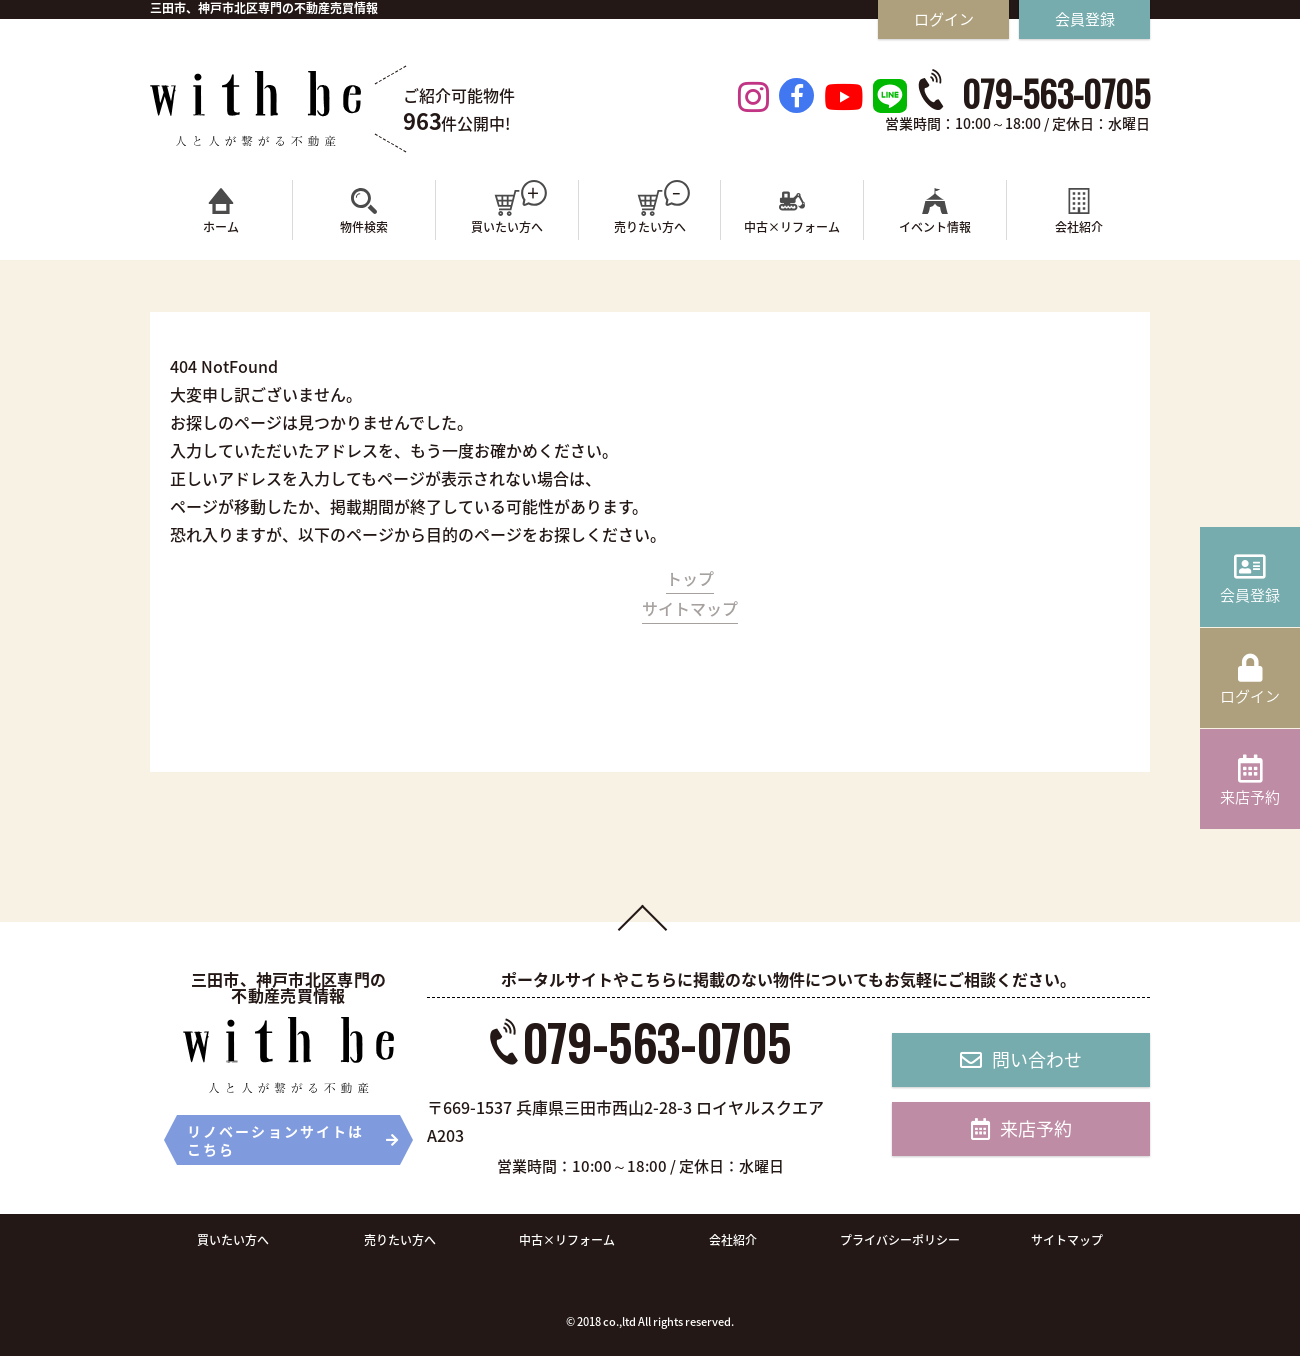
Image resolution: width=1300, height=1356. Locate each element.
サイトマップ (690, 608)
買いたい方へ (233, 1240)
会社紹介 (733, 1240)
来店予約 (1021, 1128)
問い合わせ (1021, 1059)
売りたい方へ (400, 1240)
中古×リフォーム (567, 1240)
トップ (690, 578)
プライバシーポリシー (900, 1240)
